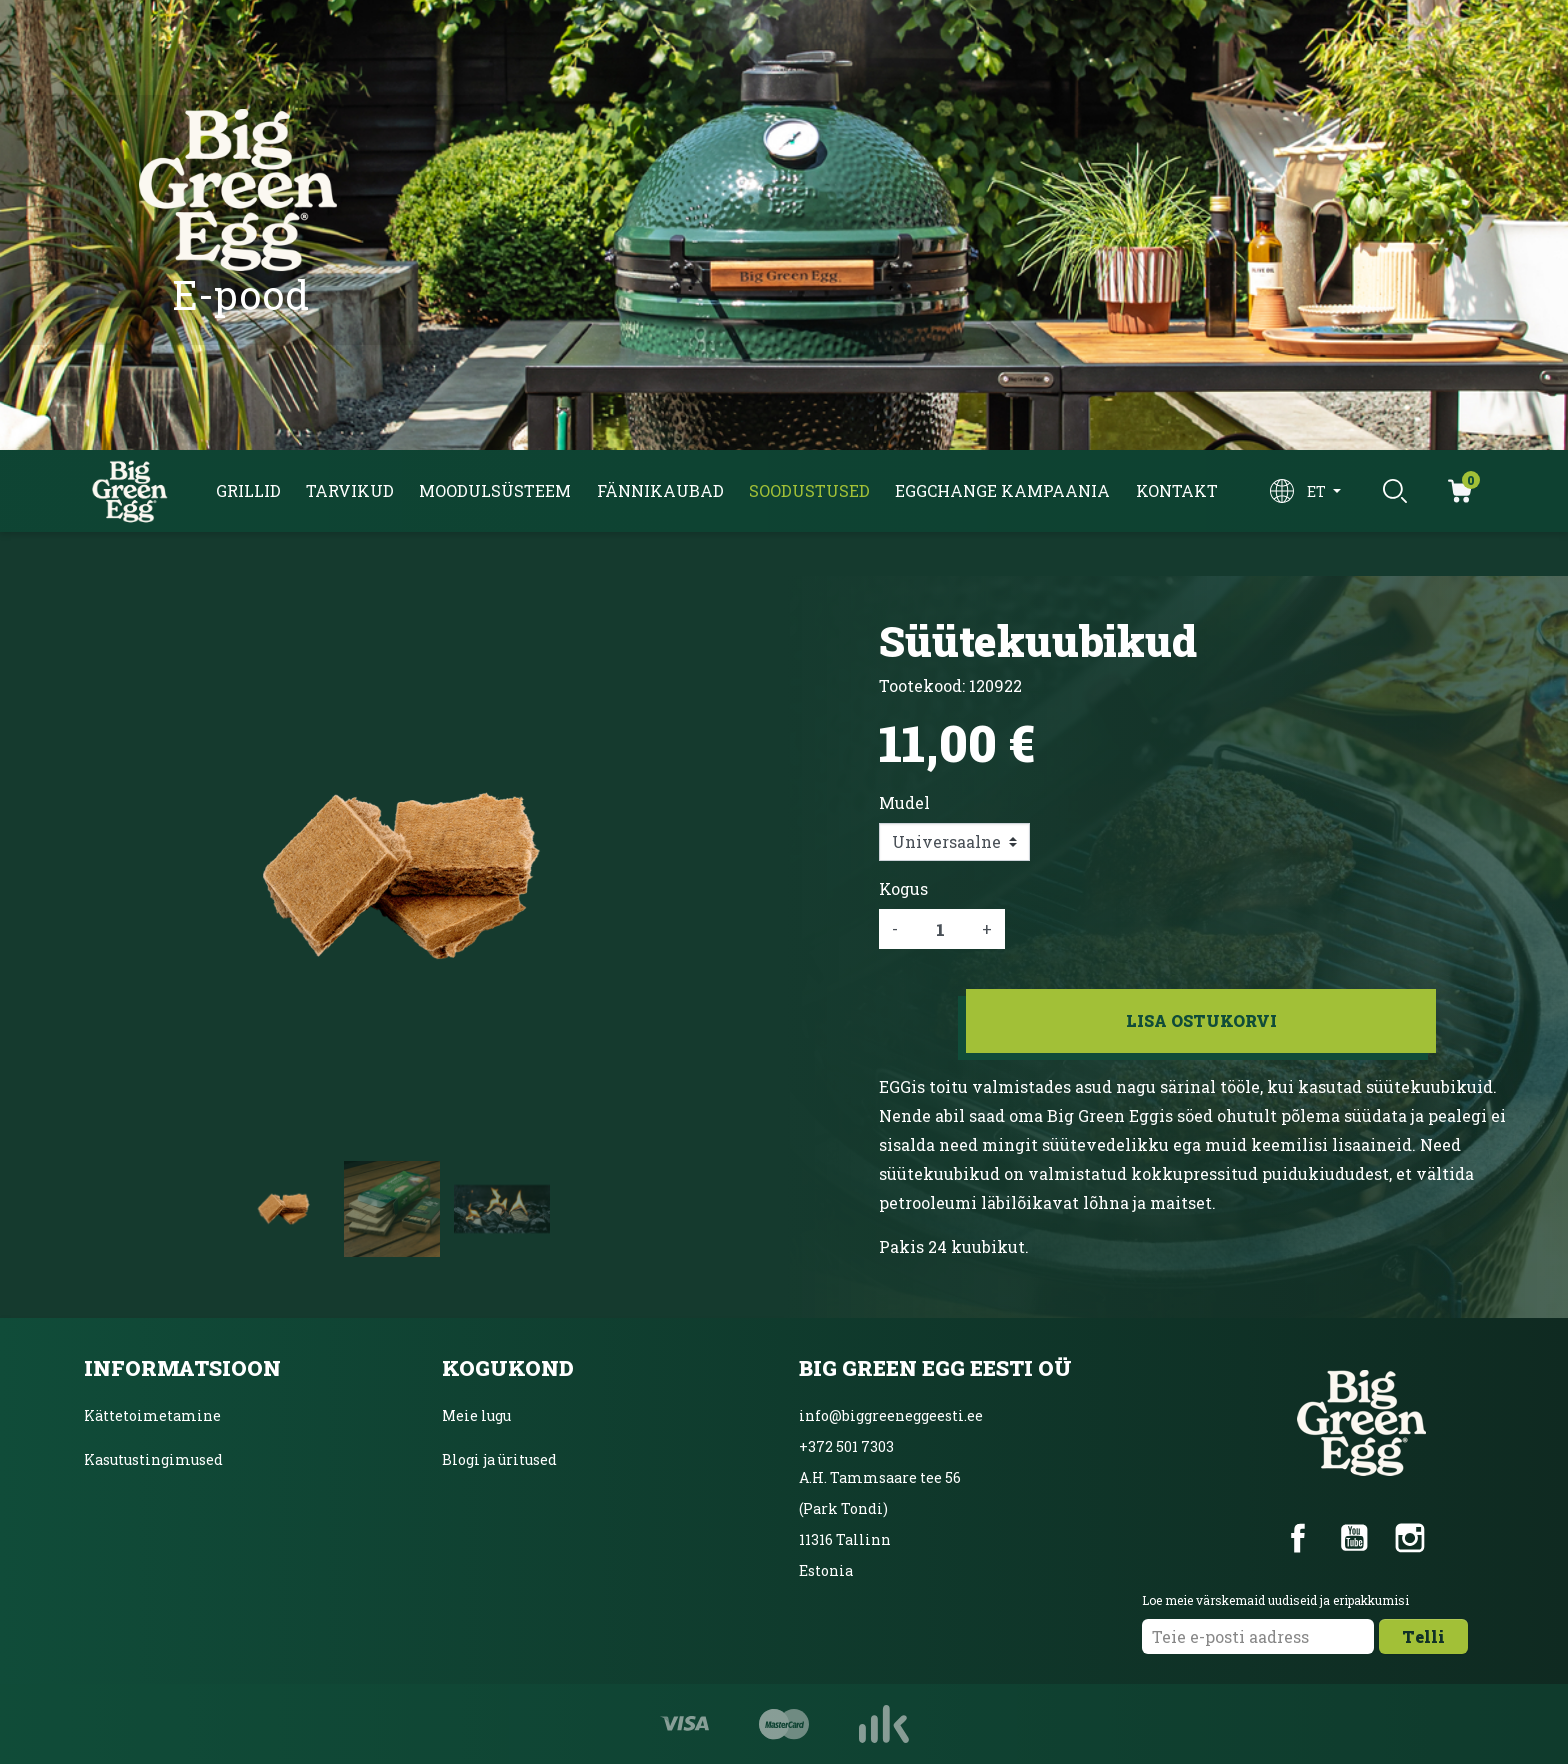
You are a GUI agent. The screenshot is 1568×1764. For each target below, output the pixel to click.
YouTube (1354, 1538)
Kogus (903, 888)
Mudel (904, 802)
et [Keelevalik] (1318, 491)
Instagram (1410, 1538)
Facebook (1298, 1538)
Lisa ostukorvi (1201, 1020)
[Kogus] (940, 929)
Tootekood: (922, 685)
